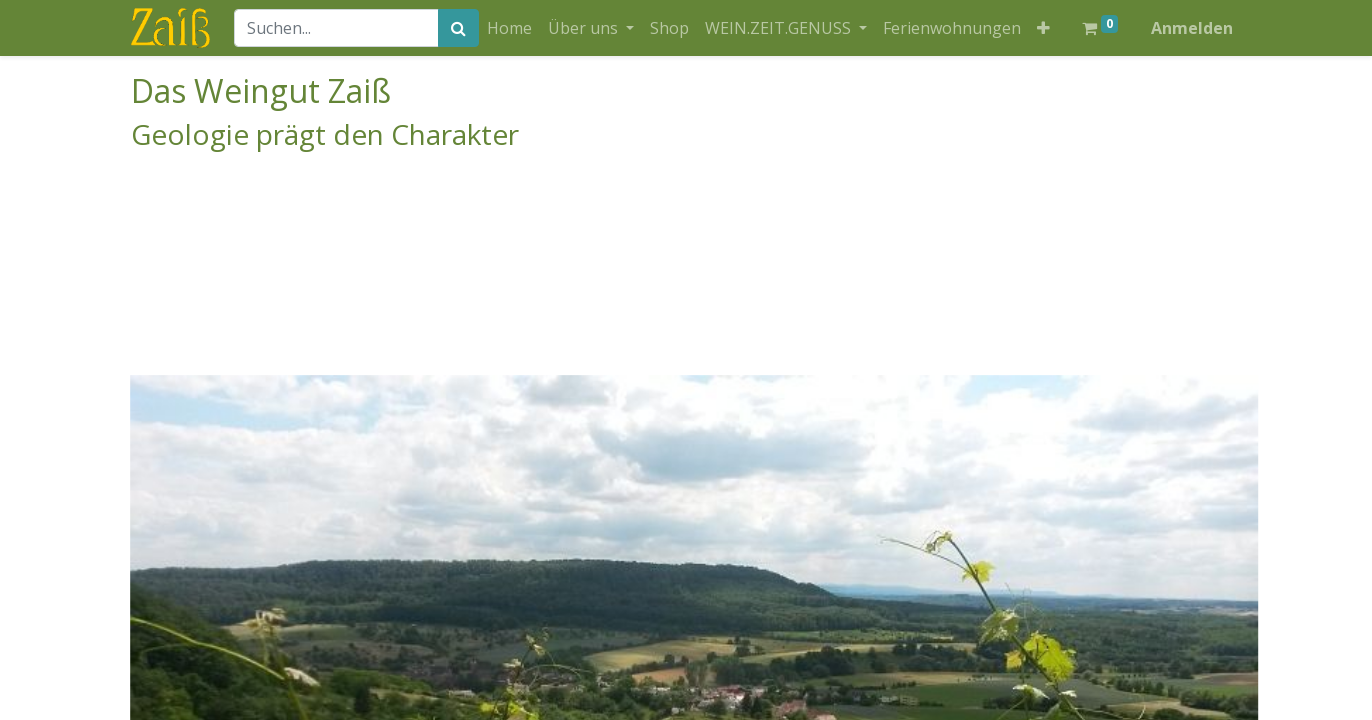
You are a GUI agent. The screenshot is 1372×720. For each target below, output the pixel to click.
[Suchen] (458, 28)
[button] (1043, 28)
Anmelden (1192, 28)
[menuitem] (509, 28)
